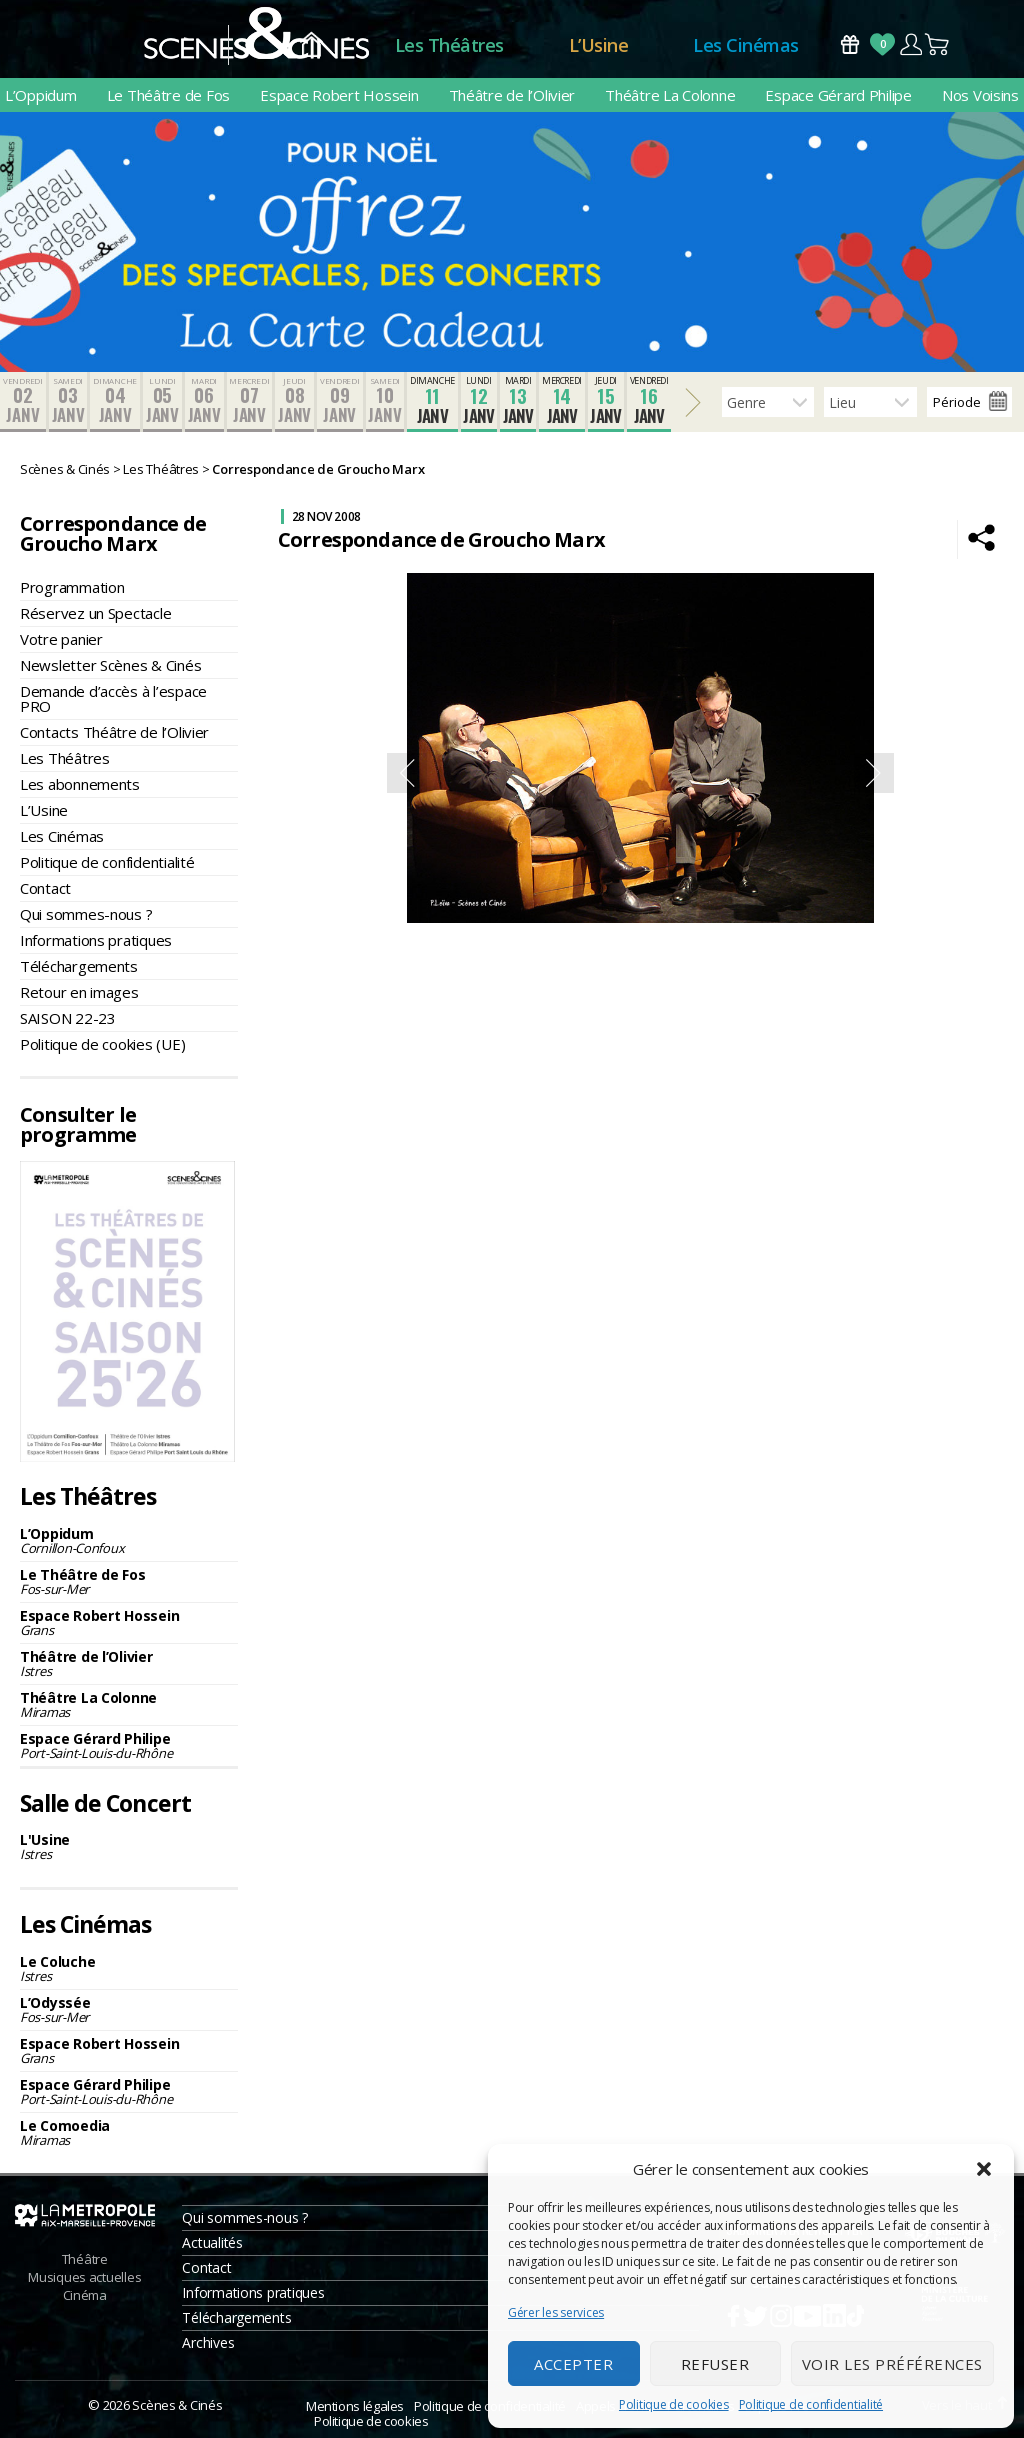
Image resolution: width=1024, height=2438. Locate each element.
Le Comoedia (129, 2132)
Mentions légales (355, 2406)
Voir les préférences (892, 2364)
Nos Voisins (980, 95)
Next (874, 773)
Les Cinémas (746, 45)
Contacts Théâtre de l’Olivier (114, 732)
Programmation (72, 587)
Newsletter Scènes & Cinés (110, 665)
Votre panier (61, 639)
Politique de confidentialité (811, 2404)
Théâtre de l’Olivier (512, 95)
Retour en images (79, 992)
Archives (208, 2342)
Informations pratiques (96, 940)
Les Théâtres (449, 45)
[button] (984, 2169)
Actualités (212, 2242)
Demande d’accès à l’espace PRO (113, 698)
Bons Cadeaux (850, 44)
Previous (407, 773)
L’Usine (599, 45)
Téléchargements (79, 966)
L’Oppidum (41, 95)
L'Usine (129, 1846)
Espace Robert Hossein (339, 95)
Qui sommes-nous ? (86, 914)
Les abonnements (80, 784)
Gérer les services (556, 2312)
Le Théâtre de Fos (168, 95)
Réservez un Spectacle (95, 613)
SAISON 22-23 (68, 1018)
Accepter (573, 2364)
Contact (45, 888)
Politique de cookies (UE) (102, 1044)
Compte (910, 44)
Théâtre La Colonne (670, 95)
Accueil (311, 45)
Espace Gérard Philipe (838, 95)
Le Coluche (129, 1968)
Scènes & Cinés (177, 2405)
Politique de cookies (674, 2404)
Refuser (715, 2364)
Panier (938, 44)
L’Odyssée (129, 2009)
